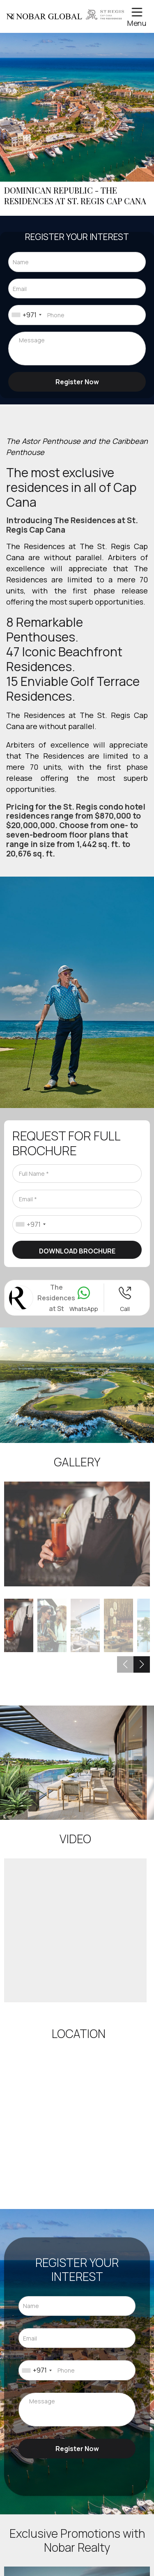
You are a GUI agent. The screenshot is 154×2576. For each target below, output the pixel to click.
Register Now (77, 381)
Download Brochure (77, 1251)
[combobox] (26, 314)
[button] (141, 1664)
